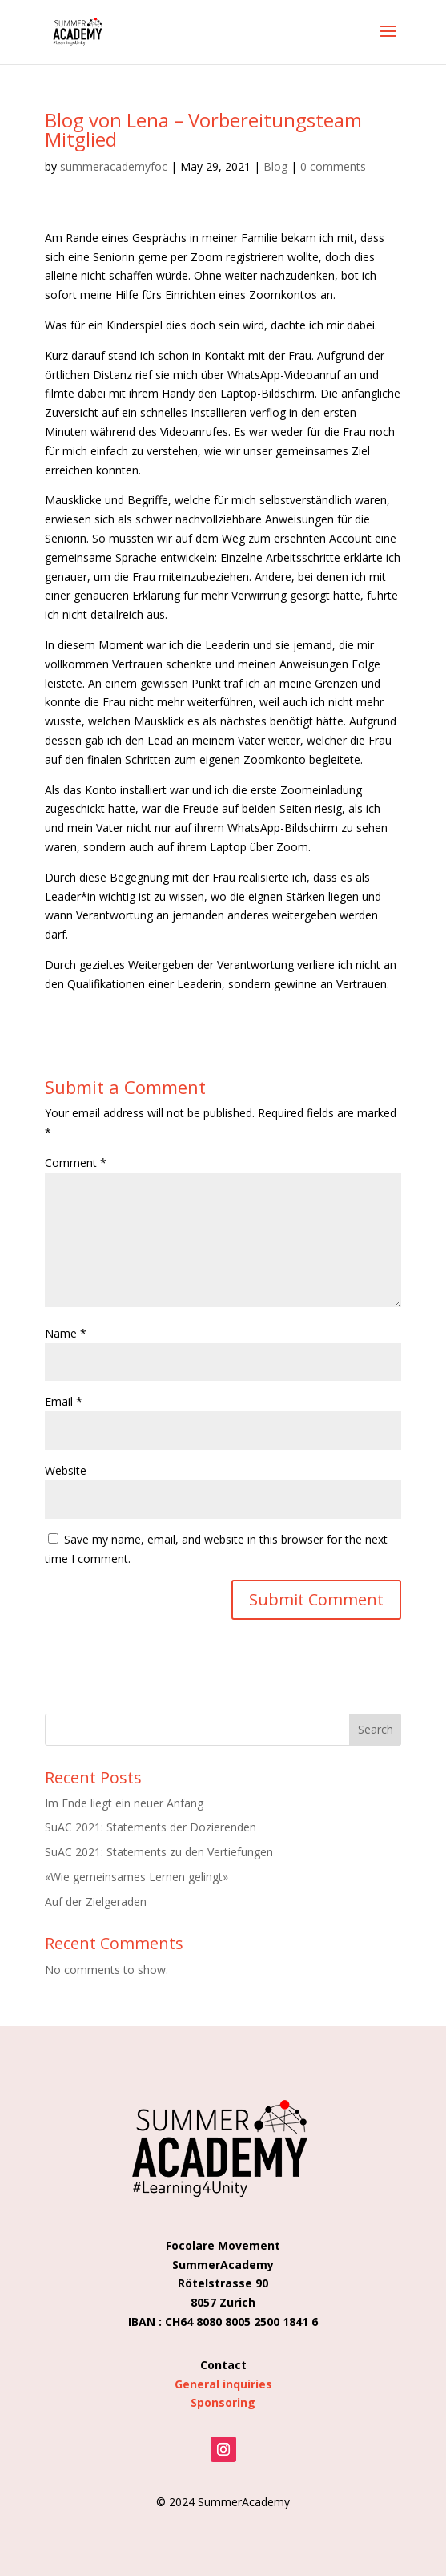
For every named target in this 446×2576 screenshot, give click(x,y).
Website (65, 1470)
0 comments (333, 166)
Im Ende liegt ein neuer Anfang (124, 1803)
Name (65, 1333)
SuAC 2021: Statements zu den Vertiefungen (159, 1851)
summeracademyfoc (113, 166)
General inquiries (223, 2384)
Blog (275, 166)
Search (375, 1729)
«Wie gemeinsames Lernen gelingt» (136, 1876)
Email (63, 1401)
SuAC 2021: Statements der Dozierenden (150, 1827)
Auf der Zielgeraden (96, 1901)
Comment (75, 1162)
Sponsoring (223, 2402)
